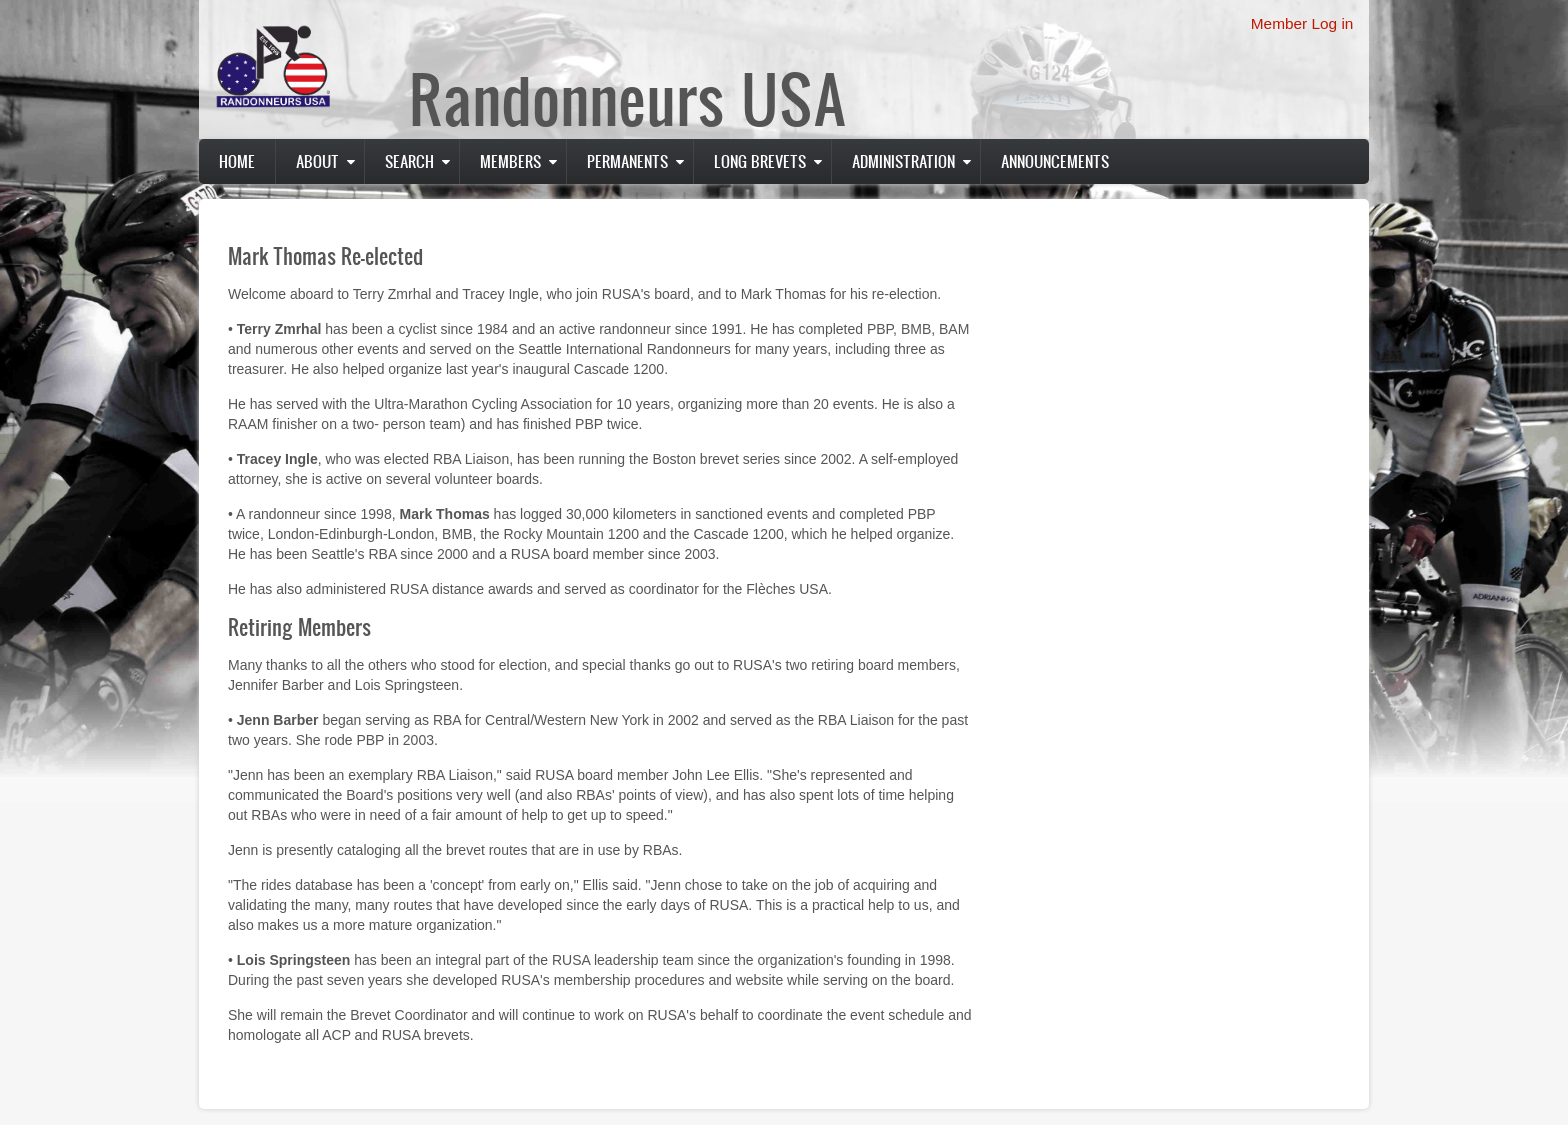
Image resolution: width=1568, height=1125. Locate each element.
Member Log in (1302, 23)
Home (237, 161)
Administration (903, 161)
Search (409, 161)
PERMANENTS (627, 161)
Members (510, 161)
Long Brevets (760, 161)
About (317, 161)
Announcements (1055, 161)
